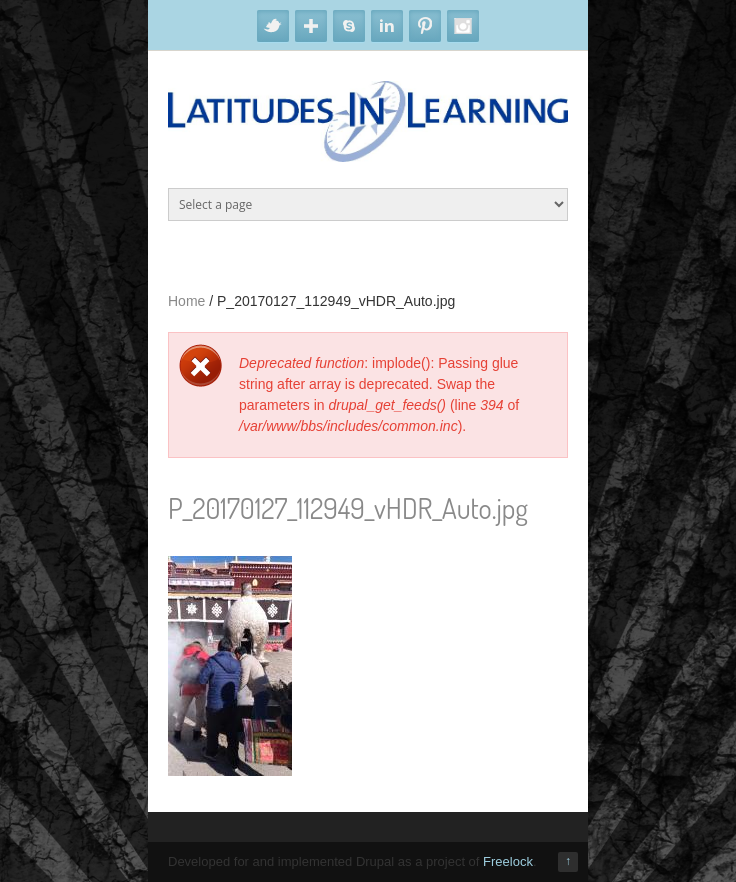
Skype (349, 26)
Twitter (273, 26)
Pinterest (425, 26)
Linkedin (387, 26)
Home (186, 301)
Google (311, 26)
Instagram (463, 26)
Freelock (508, 861)
